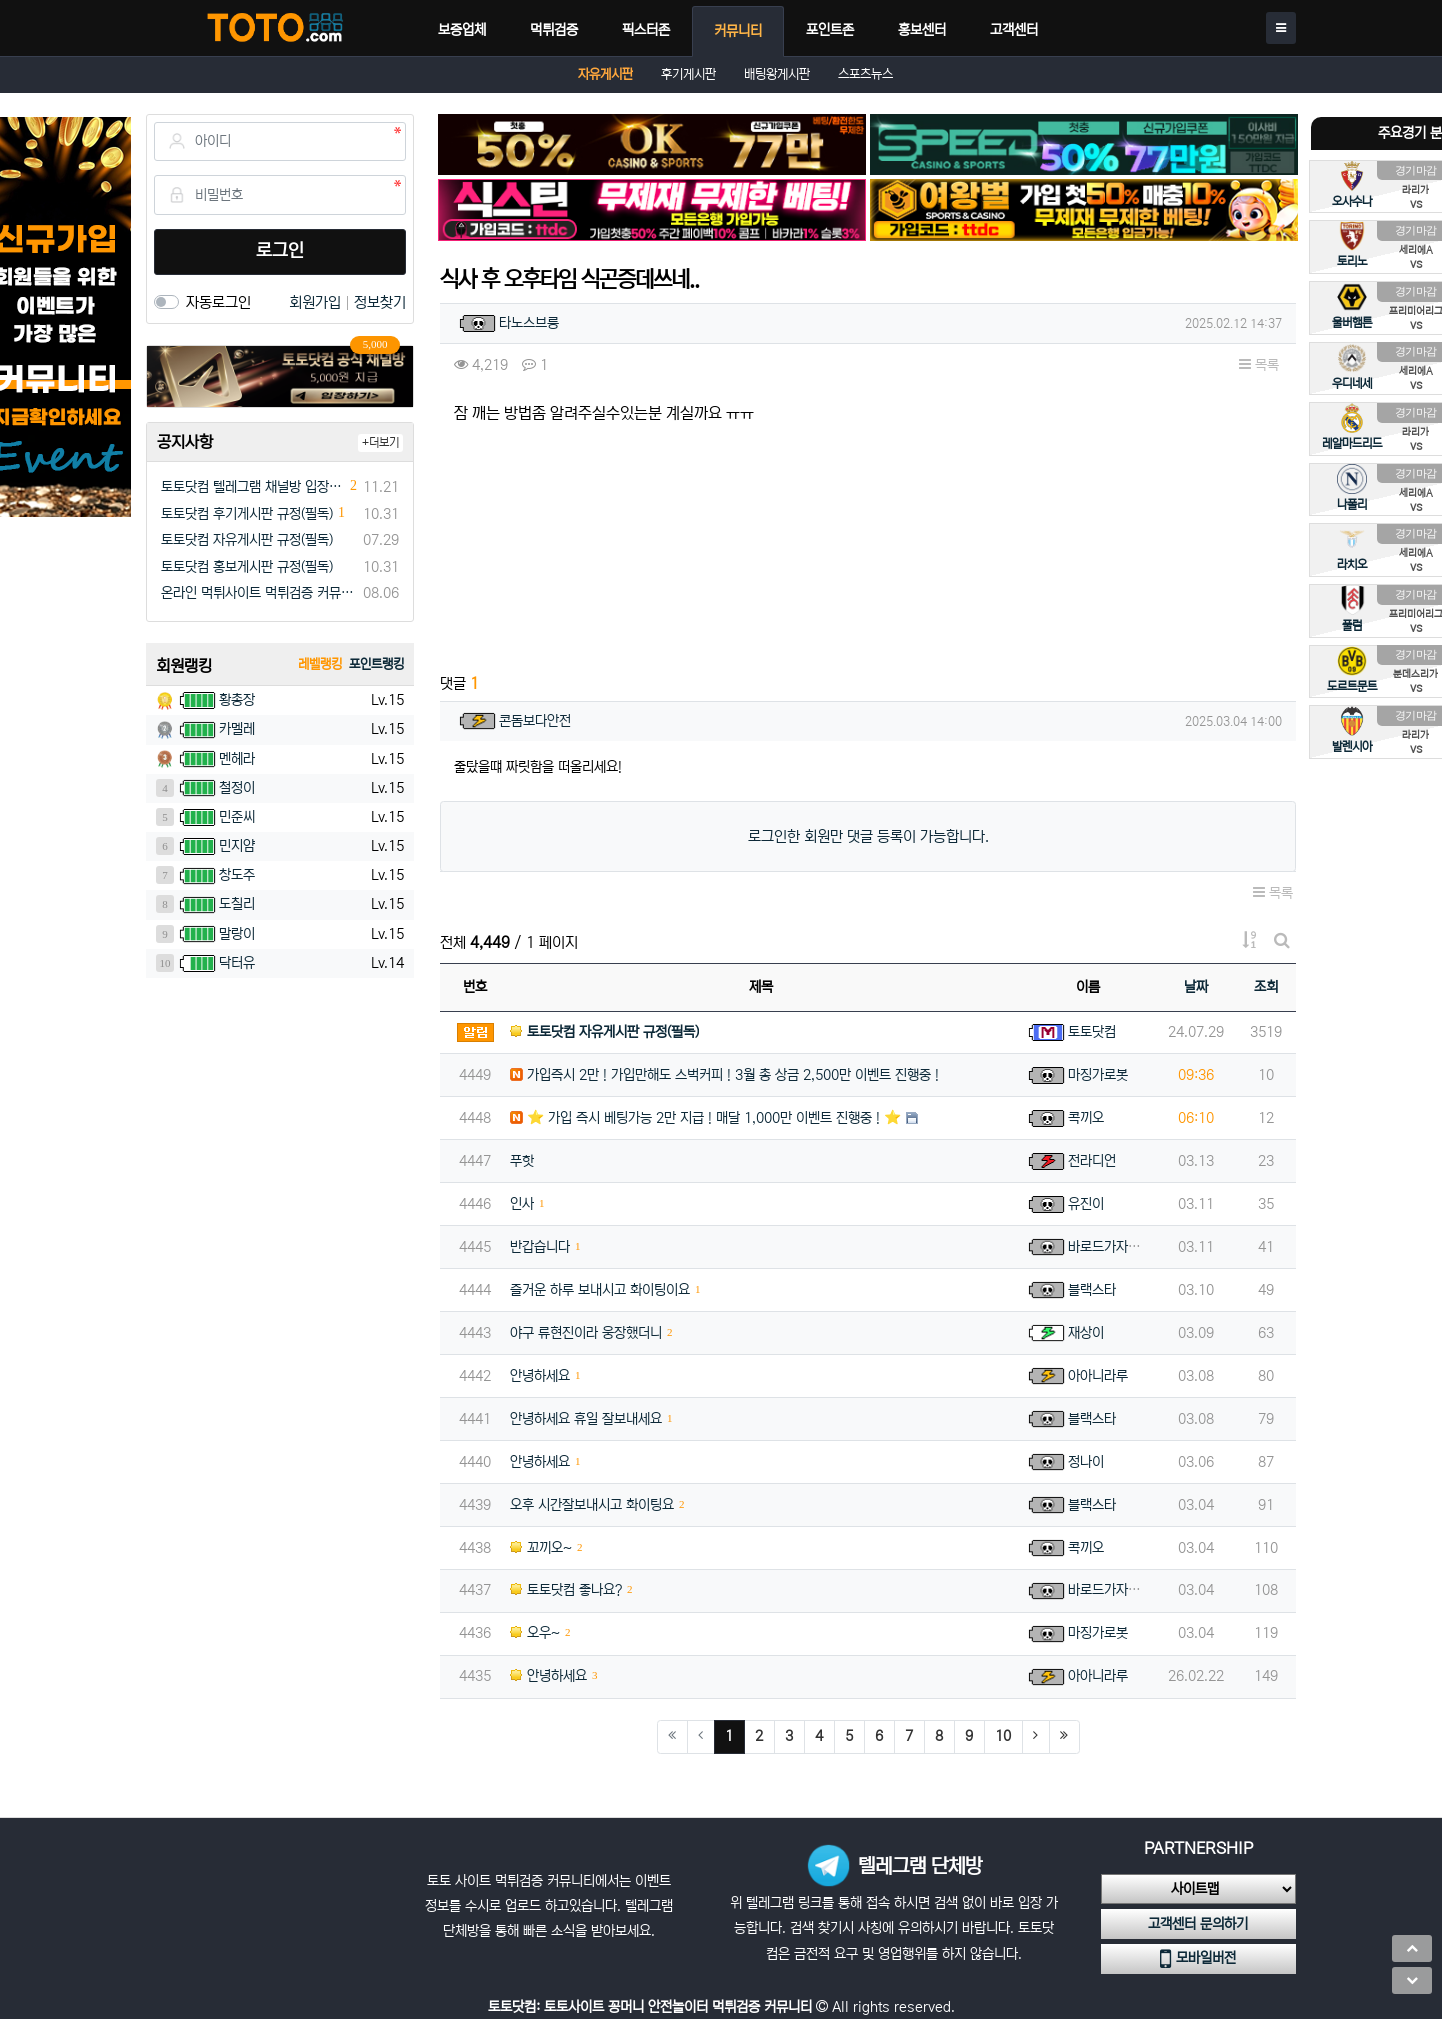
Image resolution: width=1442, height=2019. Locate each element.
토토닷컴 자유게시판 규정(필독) (247, 540)
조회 (1266, 987)
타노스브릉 (529, 323)
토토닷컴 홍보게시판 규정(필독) (247, 567)
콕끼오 (1086, 1118)
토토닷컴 (1092, 1032)
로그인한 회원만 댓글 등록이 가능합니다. (868, 836)
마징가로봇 (1098, 1075)
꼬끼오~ (541, 1548)
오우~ (535, 1633)
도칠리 (237, 904)
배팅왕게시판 (777, 74)
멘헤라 (237, 759)
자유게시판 (605, 74)
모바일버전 (1198, 1959)
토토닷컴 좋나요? (566, 1590)
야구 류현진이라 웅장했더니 (586, 1333)
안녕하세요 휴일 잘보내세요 (586, 1419)
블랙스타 (1092, 1290)
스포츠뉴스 (865, 74)
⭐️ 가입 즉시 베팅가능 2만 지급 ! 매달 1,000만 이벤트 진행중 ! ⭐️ (705, 1118)
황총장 (237, 700)
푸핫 (522, 1161)
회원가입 (317, 302)
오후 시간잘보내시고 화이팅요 (592, 1505)
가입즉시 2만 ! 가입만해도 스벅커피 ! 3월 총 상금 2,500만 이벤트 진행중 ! (724, 1075)
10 (1003, 1736)
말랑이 (237, 934)
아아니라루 (1098, 1376)
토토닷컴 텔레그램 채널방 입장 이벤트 (253, 487)
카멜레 (237, 729)
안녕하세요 (540, 1376)
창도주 (237, 875)
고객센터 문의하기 (1198, 1924)
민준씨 (237, 817)
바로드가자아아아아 (1122, 1247)
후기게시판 (688, 74)
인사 (522, 1204)
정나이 (1086, 1462)
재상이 (1086, 1333)
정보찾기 (380, 302)
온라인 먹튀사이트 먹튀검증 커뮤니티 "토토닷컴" (258, 593)
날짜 (1196, 987)
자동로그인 (218, 302)
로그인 (280, 251)
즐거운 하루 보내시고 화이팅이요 (600, 1290)
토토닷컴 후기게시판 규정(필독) (247, 514)
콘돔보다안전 (535, 721)
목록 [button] (1259, 365)
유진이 (1086, 1204)
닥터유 (237, 963)
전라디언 (1092, 1161)
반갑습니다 (540, 1247)
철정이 (237, 788)
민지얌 (237, 846)
